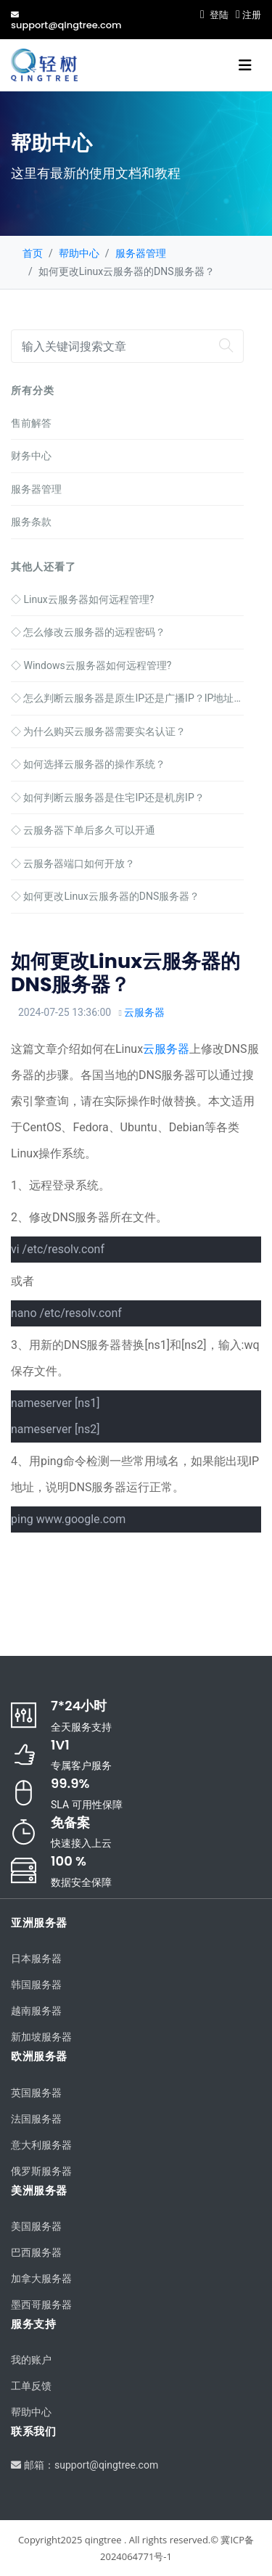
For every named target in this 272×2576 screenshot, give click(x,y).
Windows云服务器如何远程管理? (91, 665)
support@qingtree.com (66, 19)
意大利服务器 (41, 2145)
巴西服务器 (36, 2252)
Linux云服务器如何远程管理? (82, 599)
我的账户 (31, 2360)
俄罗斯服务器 (41, 2171)
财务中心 (31, 456)
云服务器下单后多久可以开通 (83, 830)
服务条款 (31, 522)
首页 (32, 253)
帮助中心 (79, 253)
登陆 (214, 15)
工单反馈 (31, 2386)
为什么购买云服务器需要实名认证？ (98, 731)
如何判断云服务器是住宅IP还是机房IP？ (108, 797)
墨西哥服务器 (41, 2304)
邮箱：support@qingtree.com (84, 2465)
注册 (248, 15)
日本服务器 (36, 1958)
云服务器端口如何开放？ (73, 863)
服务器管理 (140, 253)
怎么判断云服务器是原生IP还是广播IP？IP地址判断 (127, 698)
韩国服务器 (36, 1984)
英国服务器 (36, 2093)
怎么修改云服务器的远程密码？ (88, 632)
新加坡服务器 (41, 2037)
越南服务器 (36, 2011)
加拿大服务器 (41, 2278)
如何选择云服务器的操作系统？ (88, 764)
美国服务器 (36, 2226)
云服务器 (144, 1012)
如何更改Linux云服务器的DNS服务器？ (105, 896)
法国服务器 (36, 2119)
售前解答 (31, 423)
